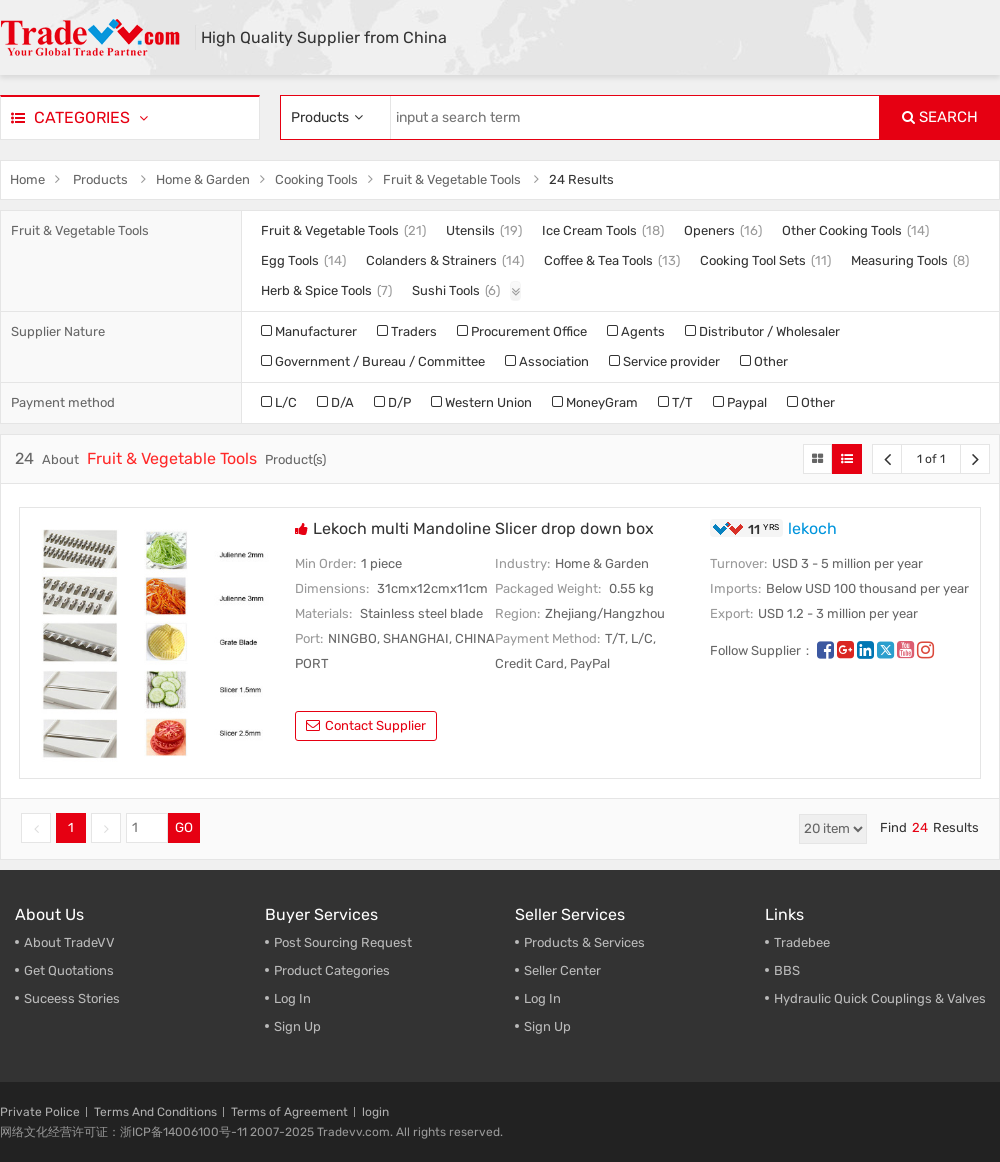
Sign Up (297, 1026)
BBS (787, 970)
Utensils (470, 230)
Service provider (664, 361)
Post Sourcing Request (343, 942)
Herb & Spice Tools (316, 290)
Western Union (481, 402)
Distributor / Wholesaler (762, 331)
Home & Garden (203, 179)
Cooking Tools (316, 179)
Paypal (740, 402)
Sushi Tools (446, 290)
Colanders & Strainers (431, 260)
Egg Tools (290, 260)
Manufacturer (309, 331)
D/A (335, 402)
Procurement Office (522, 331)
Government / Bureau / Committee (373, 361)
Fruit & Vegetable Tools (452, 179)
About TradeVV (69, 942)
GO (184, 827)
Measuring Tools (899, 260)
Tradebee (802, 942)
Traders (407, 331)
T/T (675, 402)
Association (547, 361)
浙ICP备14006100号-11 (183, 1132)
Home (27, 179)
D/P (392, 402)
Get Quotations (69, 970)
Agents (636, 331)
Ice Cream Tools (589, 230)
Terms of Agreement (289, 1112)
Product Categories (332, 970)
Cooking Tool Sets (753, 260)
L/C (279, 402)
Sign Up (547, 1026)
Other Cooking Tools (842, 230)
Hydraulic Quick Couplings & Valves (880, 998)
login (375, 1112)
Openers (709, 230)
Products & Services (584, 942)
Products (100, 179)
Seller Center (562, 970)
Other (764, 361)
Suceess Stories (72, 998)
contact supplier (366, 725)
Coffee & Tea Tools (598, 260)
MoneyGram (595, 402)
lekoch (812, 528)
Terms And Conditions (155, 1112)
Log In (292, 998)
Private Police (40, 1112)
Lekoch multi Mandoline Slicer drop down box (483, 528)
